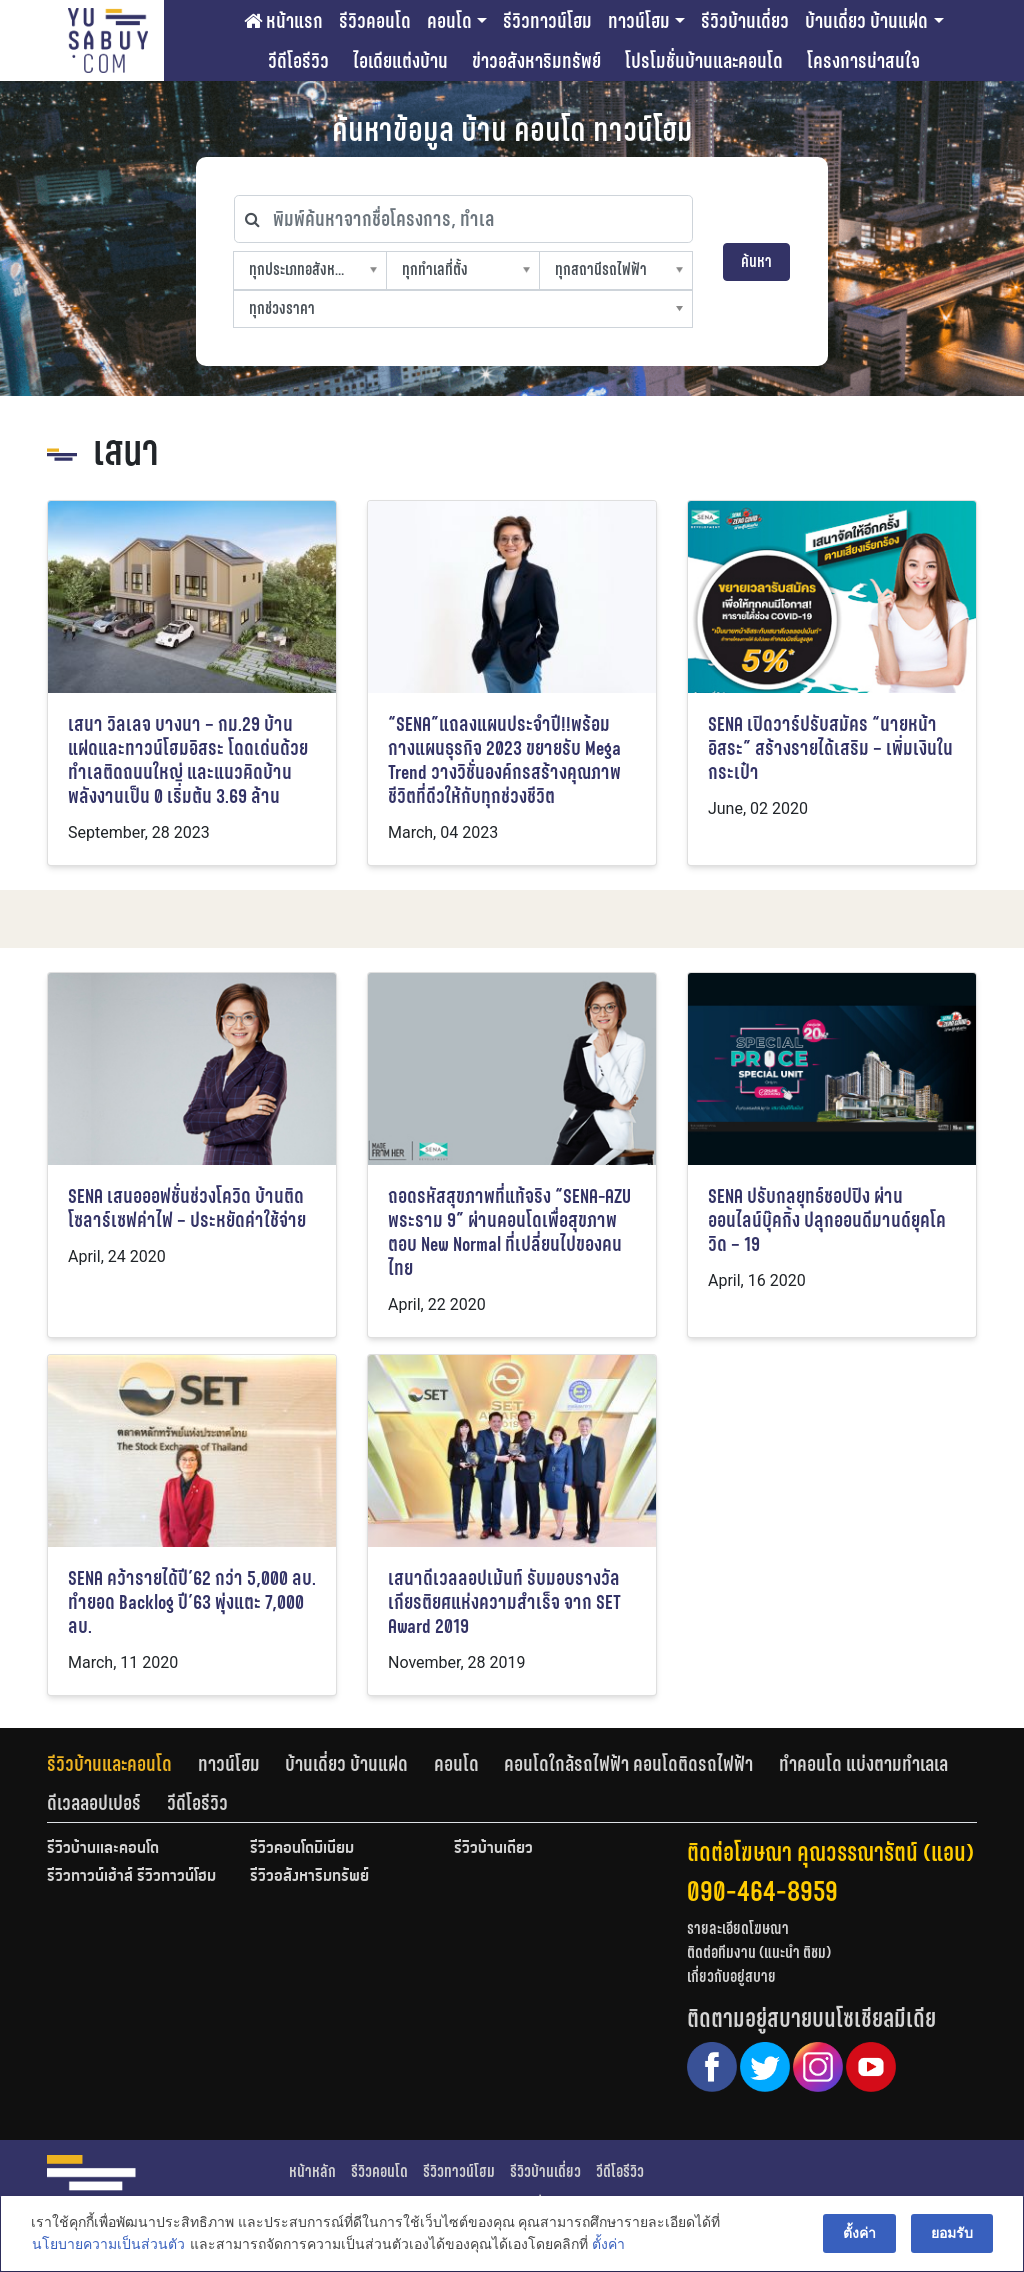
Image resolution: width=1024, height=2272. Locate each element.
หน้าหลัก (312, 2171)
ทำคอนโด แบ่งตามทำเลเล (863, 1764)
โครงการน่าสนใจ (863, 61)
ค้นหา (756, 261)
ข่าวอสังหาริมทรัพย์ (536, 61)
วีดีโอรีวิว (298, 61)
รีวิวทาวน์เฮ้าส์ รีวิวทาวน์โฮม (131, 1877)
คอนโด (449, 21)
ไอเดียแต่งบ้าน (400, 61)
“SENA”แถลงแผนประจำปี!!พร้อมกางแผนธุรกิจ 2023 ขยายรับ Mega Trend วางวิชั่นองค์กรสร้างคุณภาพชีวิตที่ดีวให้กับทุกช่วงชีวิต (504, 760)
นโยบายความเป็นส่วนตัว (107, 2246)
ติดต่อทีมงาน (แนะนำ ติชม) (759, 1952)
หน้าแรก (283, 21)
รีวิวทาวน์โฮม (547, 21)
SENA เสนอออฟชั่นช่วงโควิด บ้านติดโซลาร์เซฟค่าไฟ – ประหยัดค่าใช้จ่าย (187, 1208)
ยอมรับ (953, 2234)
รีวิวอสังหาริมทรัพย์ (309, 1877)
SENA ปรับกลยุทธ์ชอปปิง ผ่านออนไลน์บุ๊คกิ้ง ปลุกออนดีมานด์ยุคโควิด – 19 (827, 1220)
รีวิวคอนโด (375, 21)
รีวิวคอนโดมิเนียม (302, 1849)
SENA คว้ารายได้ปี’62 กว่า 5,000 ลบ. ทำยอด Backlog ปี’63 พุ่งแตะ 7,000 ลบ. (192, 1602)
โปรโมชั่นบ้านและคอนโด (704, 61)
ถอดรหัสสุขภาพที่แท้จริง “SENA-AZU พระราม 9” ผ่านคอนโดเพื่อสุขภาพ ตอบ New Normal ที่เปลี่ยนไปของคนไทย (509, 1232)
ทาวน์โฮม (639, 21)
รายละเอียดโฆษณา (738, 1928)
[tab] (122, 1764)
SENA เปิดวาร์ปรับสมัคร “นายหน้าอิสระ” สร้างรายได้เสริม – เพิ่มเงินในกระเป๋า (830, 748)
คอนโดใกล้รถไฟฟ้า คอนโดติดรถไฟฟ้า (628, 1764)
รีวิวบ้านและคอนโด (109, 1764)
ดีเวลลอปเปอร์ (94, 1803)
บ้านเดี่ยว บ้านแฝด (866, 21)
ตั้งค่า (607, 2246)
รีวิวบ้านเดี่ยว (745, 21)
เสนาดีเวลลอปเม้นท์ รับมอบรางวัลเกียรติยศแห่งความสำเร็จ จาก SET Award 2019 (504, 1602)
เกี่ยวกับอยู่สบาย (731, 1976)
